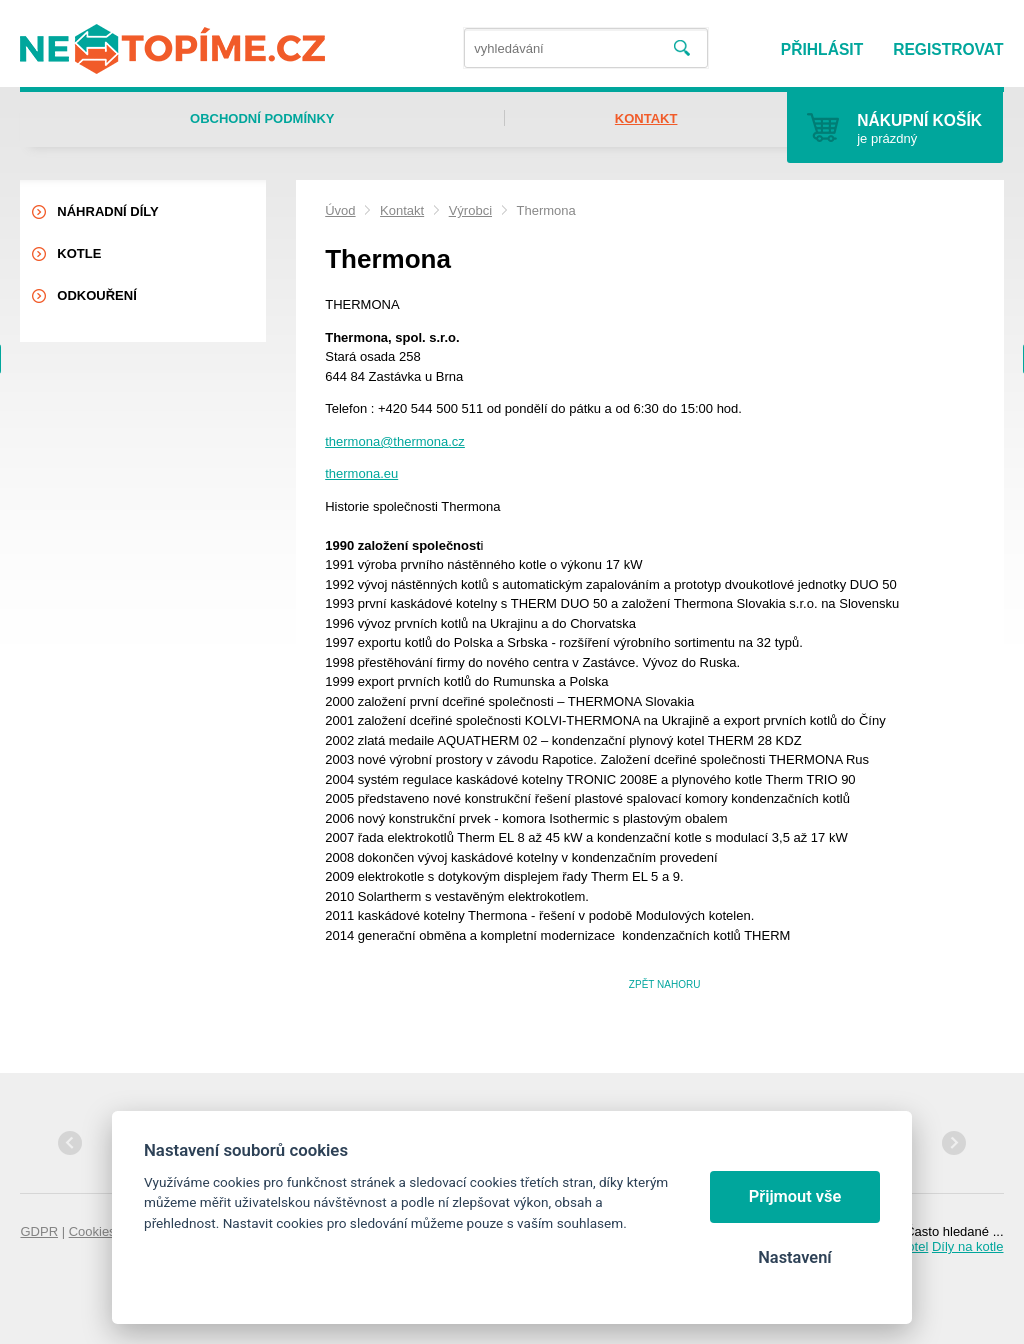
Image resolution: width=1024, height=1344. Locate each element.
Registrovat (948, 49)
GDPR (39, 1231)
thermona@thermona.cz (395, 441)
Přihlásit (822, 49)
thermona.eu (361, 473)
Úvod (340, 210)
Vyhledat (681, 48)
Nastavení (794, 1257)
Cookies (92, 1231)
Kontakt (402, 210)
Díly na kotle (968, 1246)
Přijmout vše (795, 1196)
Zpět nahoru (665, 984)
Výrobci (470, 210)
